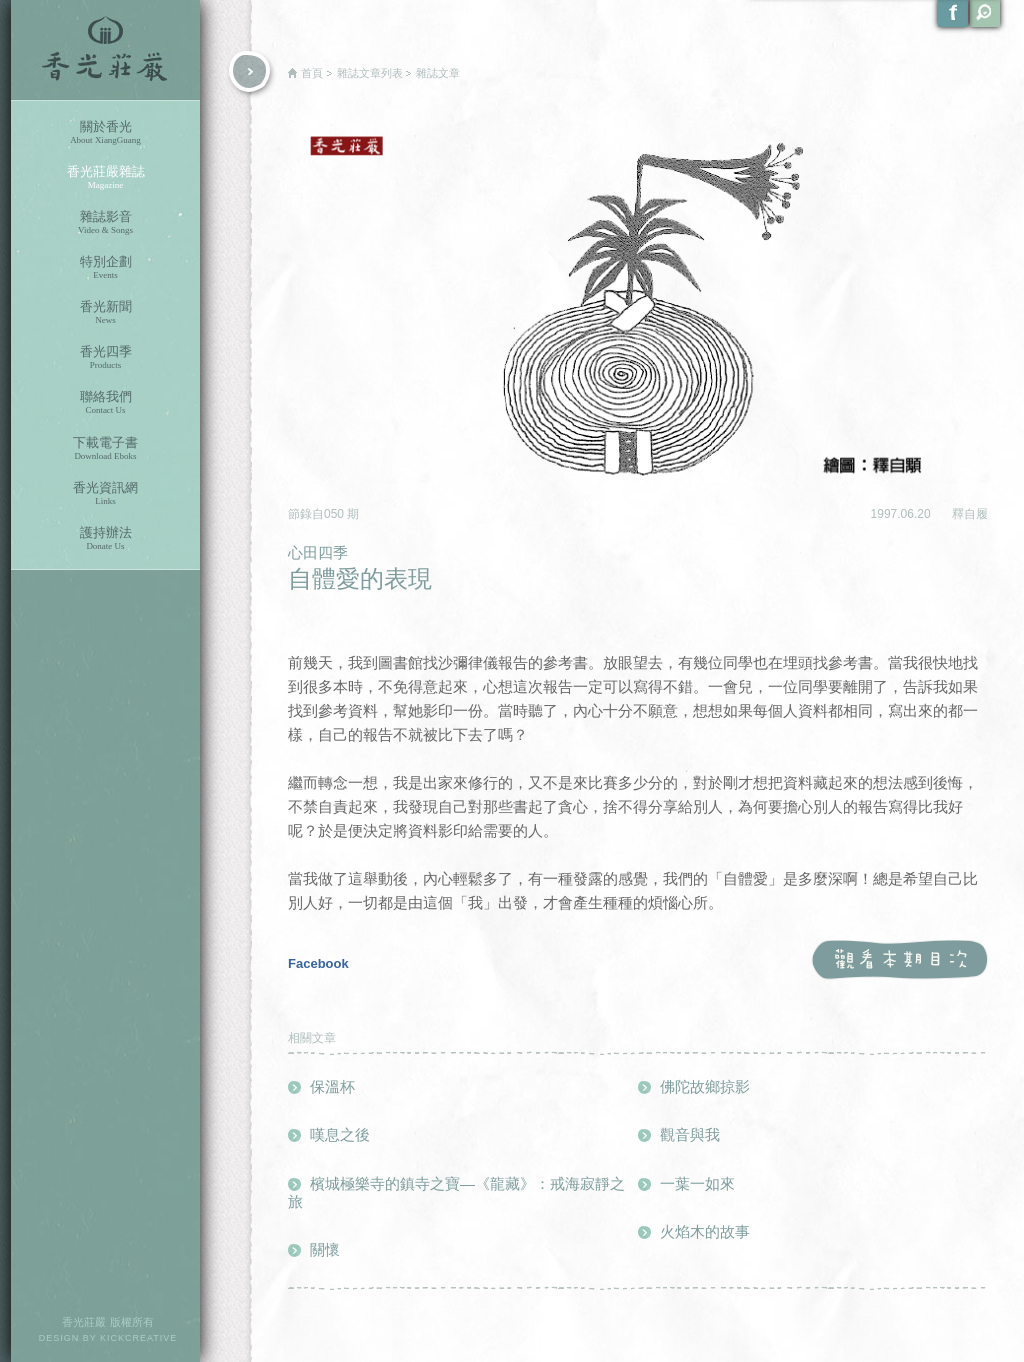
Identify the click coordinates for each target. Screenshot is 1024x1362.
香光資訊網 (105, 493)
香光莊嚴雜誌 (105, 177)
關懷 (325, 1249)
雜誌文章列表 (370, 73)
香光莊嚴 (105, 50)
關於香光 (105, 132)
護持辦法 (105, 538)
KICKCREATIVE (138, 1338)
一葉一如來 (697, 1183)
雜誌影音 (105, 222)
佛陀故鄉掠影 (705, 1086)
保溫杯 (332, 1086)
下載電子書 (105, 448)
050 (335, 514)
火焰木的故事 (705, 1231)
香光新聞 (105, 312)
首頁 (312, 73)
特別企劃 (105, 267)
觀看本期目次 (899, 960)
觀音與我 (690, 1134)
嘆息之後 (340, 1134)
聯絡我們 (105, 402)
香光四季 (105, 357)
